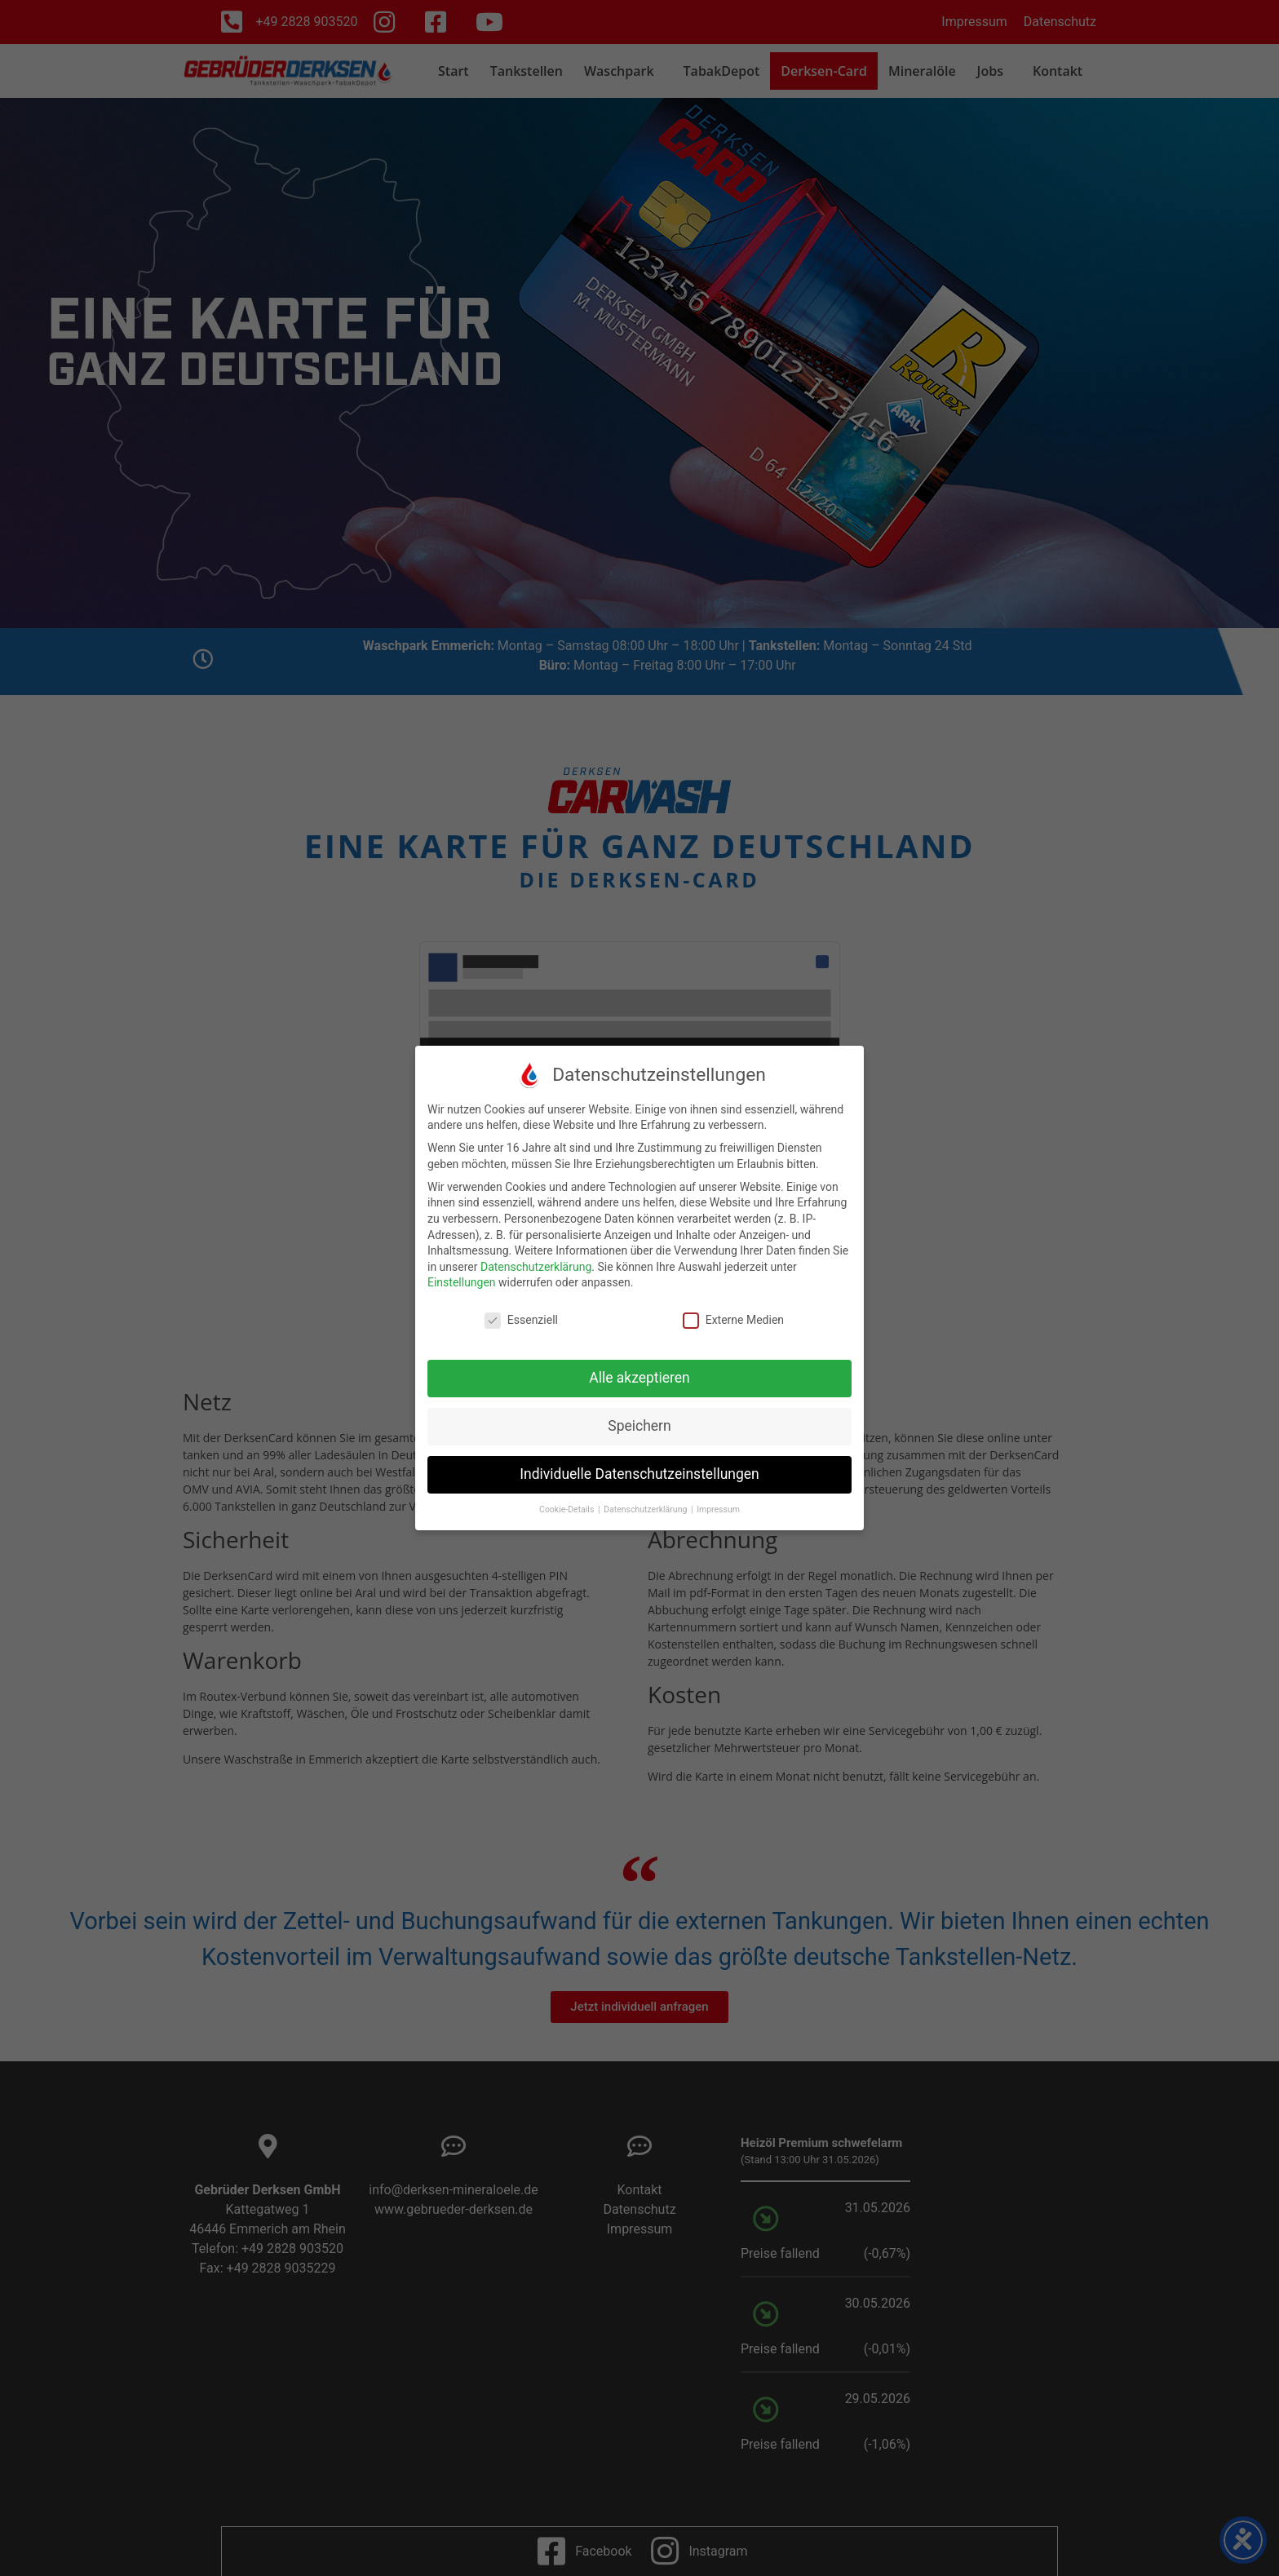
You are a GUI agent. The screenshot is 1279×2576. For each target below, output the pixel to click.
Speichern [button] (639, 1426)
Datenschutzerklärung (535, 1266)
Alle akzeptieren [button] (639, 1378)
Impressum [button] (718, 1509)
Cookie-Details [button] (567, 1509)
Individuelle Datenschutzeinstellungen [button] (639, 1474)
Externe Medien (733, 1320)
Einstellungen (461, 1282)
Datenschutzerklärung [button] (646, 1509)
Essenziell (521, 1320)
